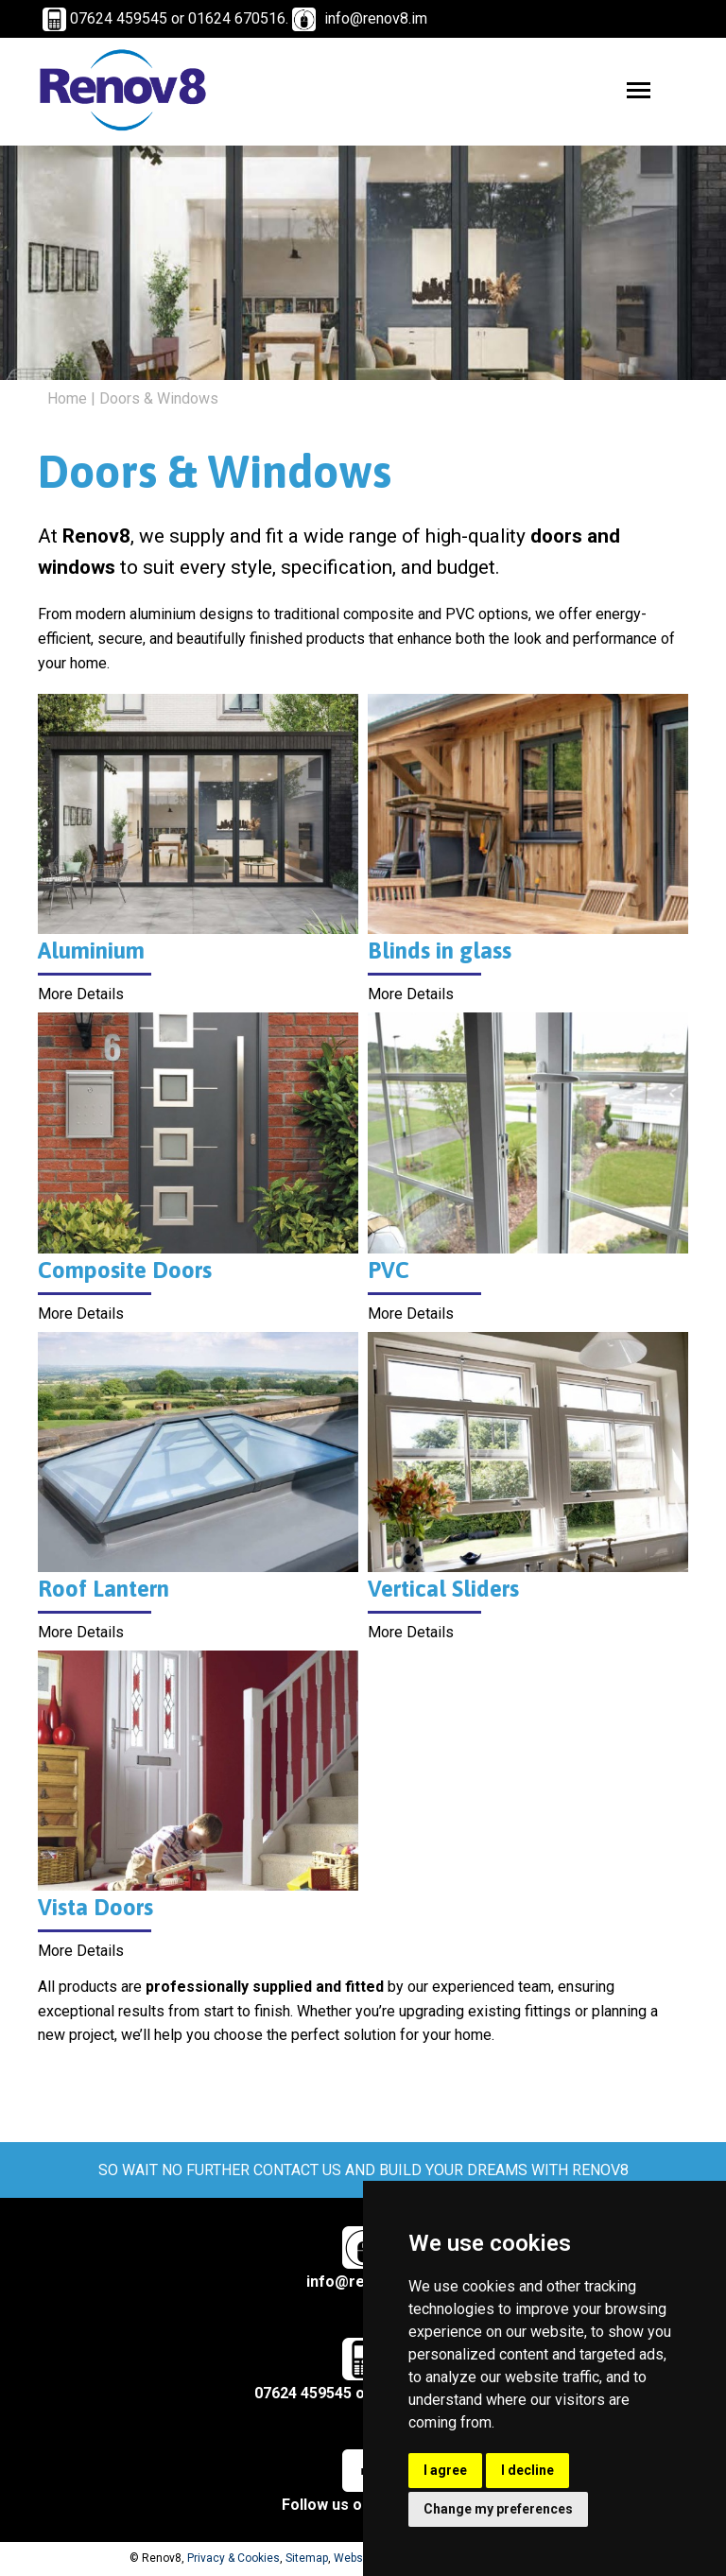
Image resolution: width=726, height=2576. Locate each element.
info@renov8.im (375, 18)
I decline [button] (527, 2470)
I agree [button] (445, 2470)
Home (67, 400)
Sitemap (306, 2560)
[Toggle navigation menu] (638, 90)
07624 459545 (319, 2386)
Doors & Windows (158, 400)
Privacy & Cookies (233, 2560)
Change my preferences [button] (498, 2508)
